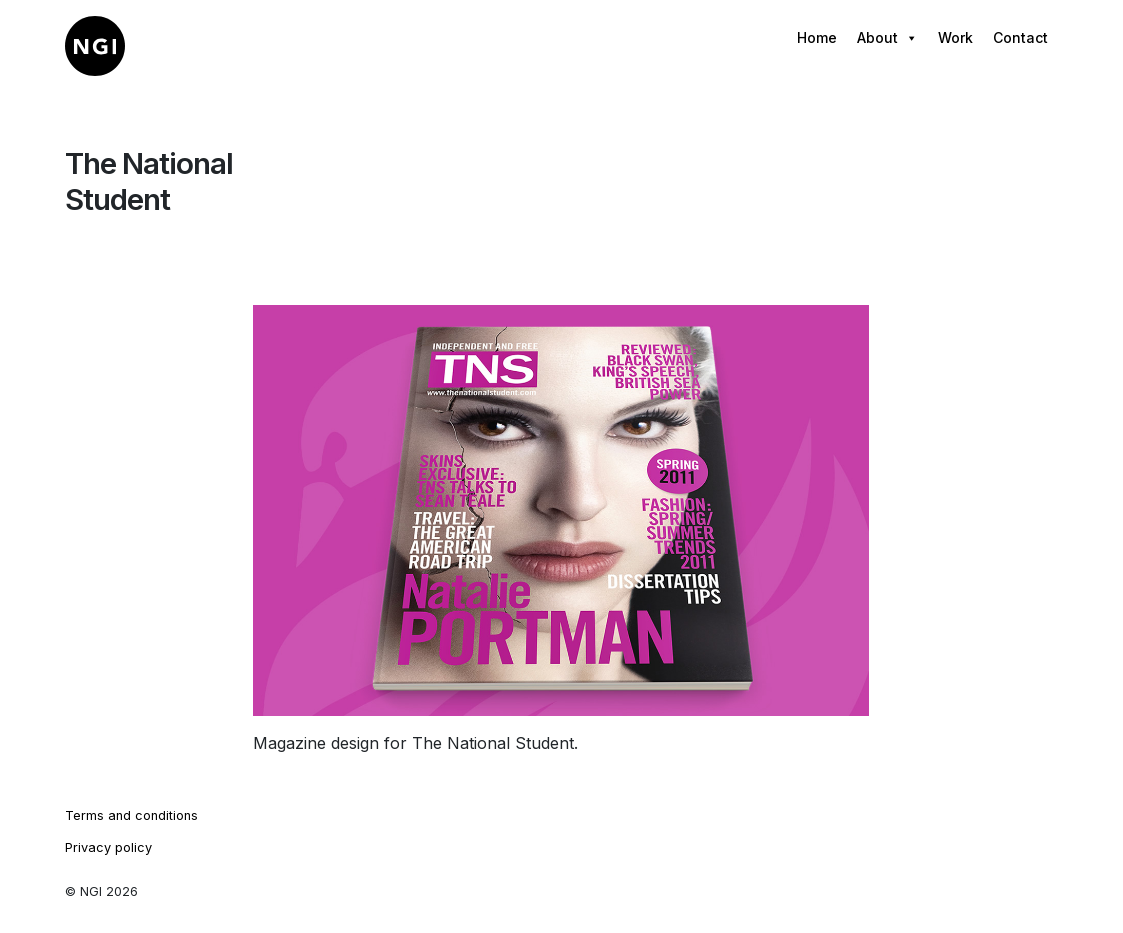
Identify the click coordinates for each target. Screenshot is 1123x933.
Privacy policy (108, 847)
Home (817, 37)
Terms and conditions (131, 815)
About (887, 38)
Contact (1020, 37)
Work (955, 37)
